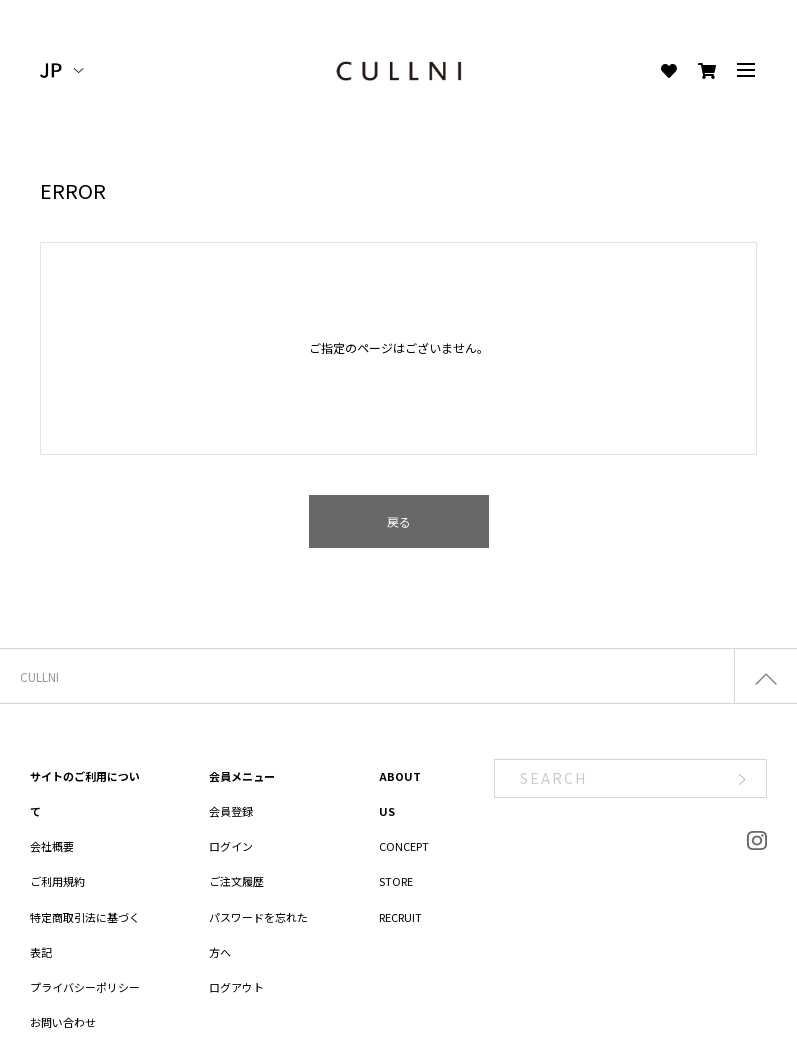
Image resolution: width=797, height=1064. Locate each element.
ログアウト (236, 987)
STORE (396, 881)
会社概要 (52, 846)
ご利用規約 (57, 881)
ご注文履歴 (236, 881)
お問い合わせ (63, 1022)
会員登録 (231, 811)
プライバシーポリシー (85, 987)
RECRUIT (400, 917)
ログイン (231, 846)
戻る (399, 521)
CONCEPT (404, 846)
